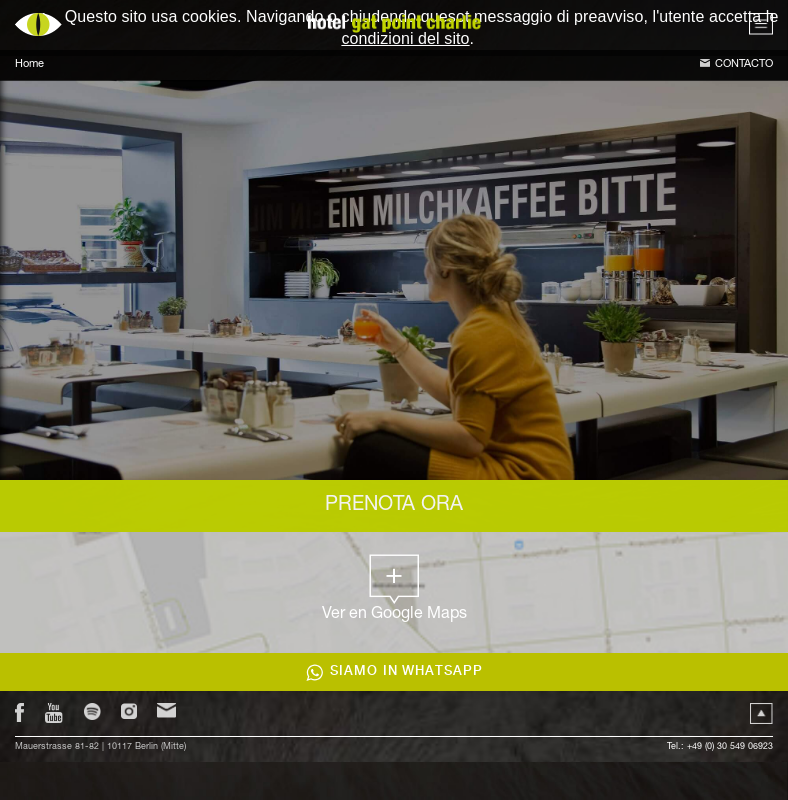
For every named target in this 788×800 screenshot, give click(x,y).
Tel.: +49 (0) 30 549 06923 (720, 747)
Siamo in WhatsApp (406, 671)
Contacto (744, 64)
